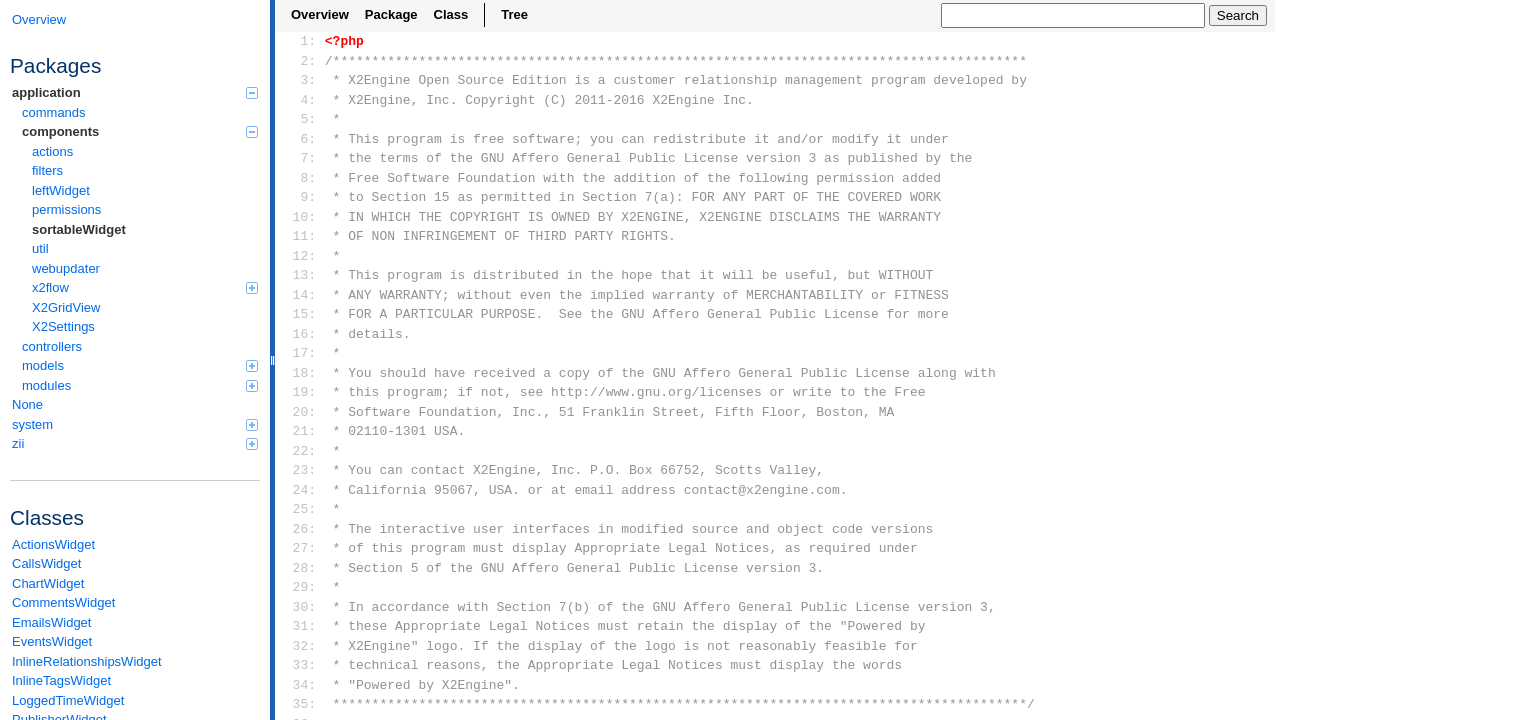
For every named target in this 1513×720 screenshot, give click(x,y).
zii (135, 443)
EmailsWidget (51, 622)
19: (300, 392)
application (135, 92)
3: (300, 80)
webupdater (66, 268)
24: (300, 490)
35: (300, 704)
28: (300, 568)
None (27, 404)
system (135, 424)
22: (300, 451)
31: (300, 626)
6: (300, 139)
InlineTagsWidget (61, 680)
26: (300, 529)
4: (300, 100)
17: (300, 353)
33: (300, 665)
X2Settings (63, 326)
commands (54, 112)
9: (300, 197)
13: (300, 275)
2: (300, 61)
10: (300, 217)
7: (300, 158)
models (140, 365)
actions (52, 151)
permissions (66, 209)
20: (300, 412)
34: (300, 685)
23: (300, 470)
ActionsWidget (53, 544)
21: (300, 431)
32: (300, 646)
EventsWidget (52, 641)
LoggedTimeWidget (68, 700)
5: (300, 119)
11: (300, 236)
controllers (52, 346)
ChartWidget (48, 583)
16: (300, 334)
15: (300, 314)
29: (300, 587)
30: (300, 607)
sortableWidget (79, 229)
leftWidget (61, 190)
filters (47, 170)
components (140, 131)
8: (300, 178)
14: (300, 295)
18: (300, 373)
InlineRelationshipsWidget (87, 661)
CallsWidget (46, 563)
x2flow (145, 287)
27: (300, 548)
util (40, 248)
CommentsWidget (63, 602)
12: (300, 256)
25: (300, 509)
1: (300, 41)
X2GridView (66, 307)
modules (140, 385)
